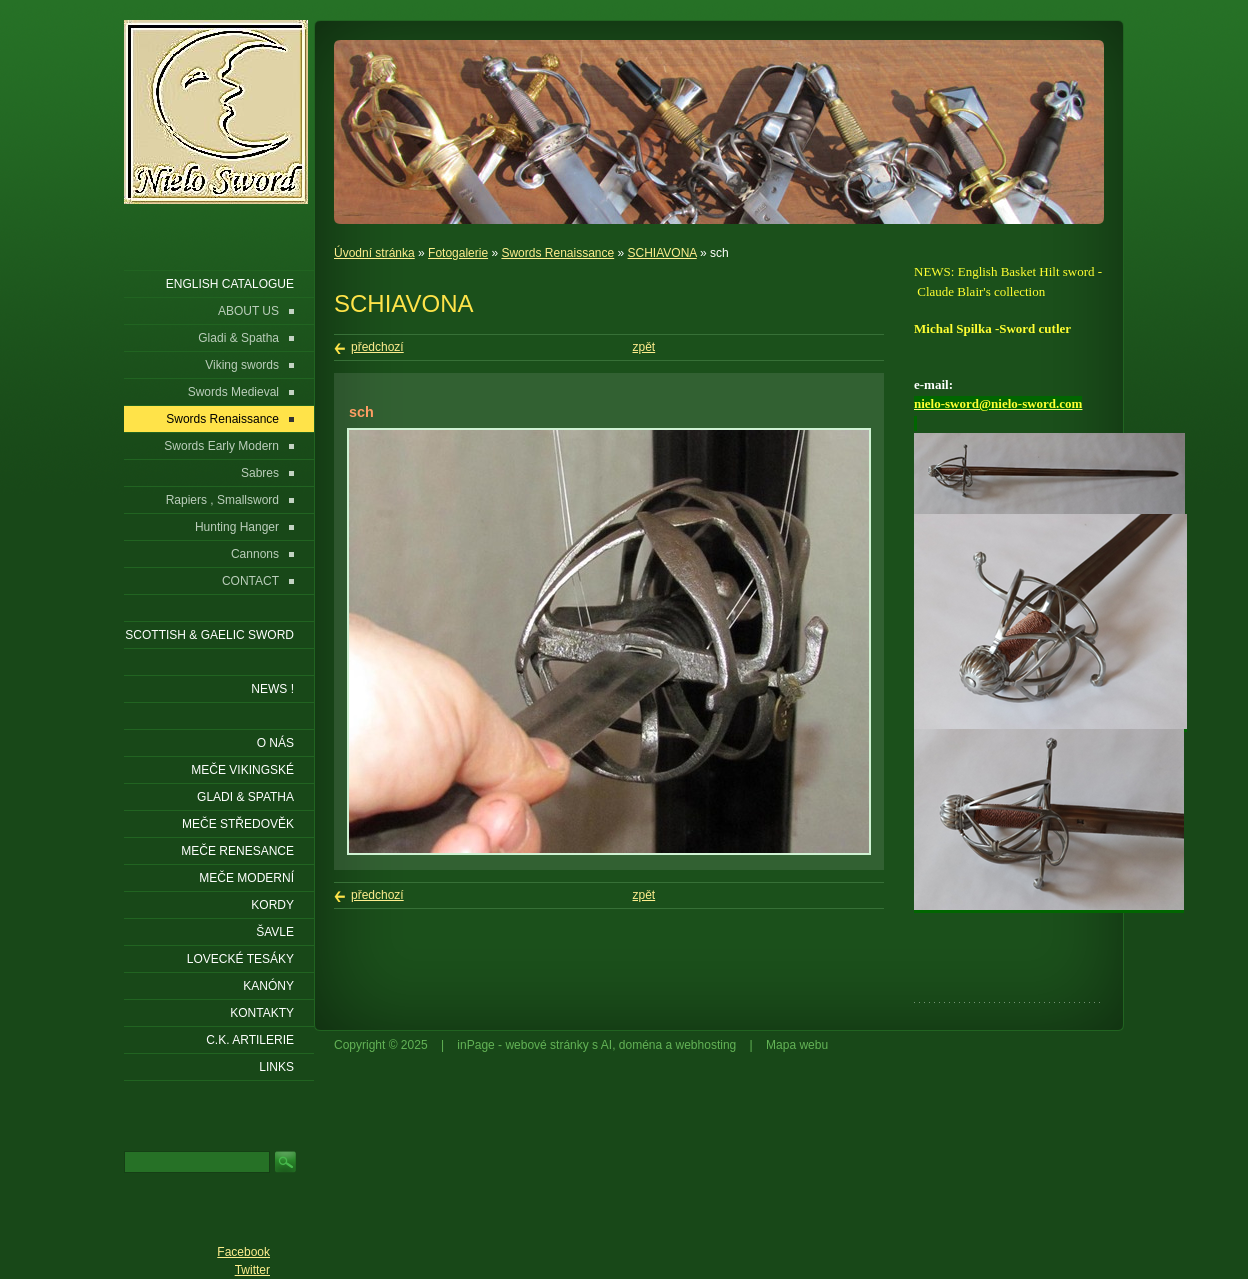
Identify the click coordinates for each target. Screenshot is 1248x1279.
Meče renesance (237, 851)
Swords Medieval (233, 392)
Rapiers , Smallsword (222, 500)
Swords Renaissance (557, 253)
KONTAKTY (262, 1013)
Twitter (252, 1270)
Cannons (255, 554)
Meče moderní (246, 878)
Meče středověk (238, 824)
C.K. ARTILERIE (250, 1040)
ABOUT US (248, 311)
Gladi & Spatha (238, 338)
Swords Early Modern (221, 446)
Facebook (243, 1252)
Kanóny (268, 986)
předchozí (377, 347)
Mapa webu (797, 1045)
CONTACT (250, 581)
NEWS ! (272, 689)
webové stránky (546, 1045)
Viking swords (242, 365)
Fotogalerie (458, 253)
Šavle (275, 932)
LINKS (276, 1067)
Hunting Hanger (237, 527)
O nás (275, 743)
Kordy (272, 905)
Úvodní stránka (374, 253)
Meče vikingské (242, 770)
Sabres (260, 473)
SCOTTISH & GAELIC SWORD (209, 635)
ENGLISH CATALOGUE (230, 284)
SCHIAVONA (662, 253)
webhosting (706, 1045)
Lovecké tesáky (240, 959)
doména (640, 1045)
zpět (644, 347)
